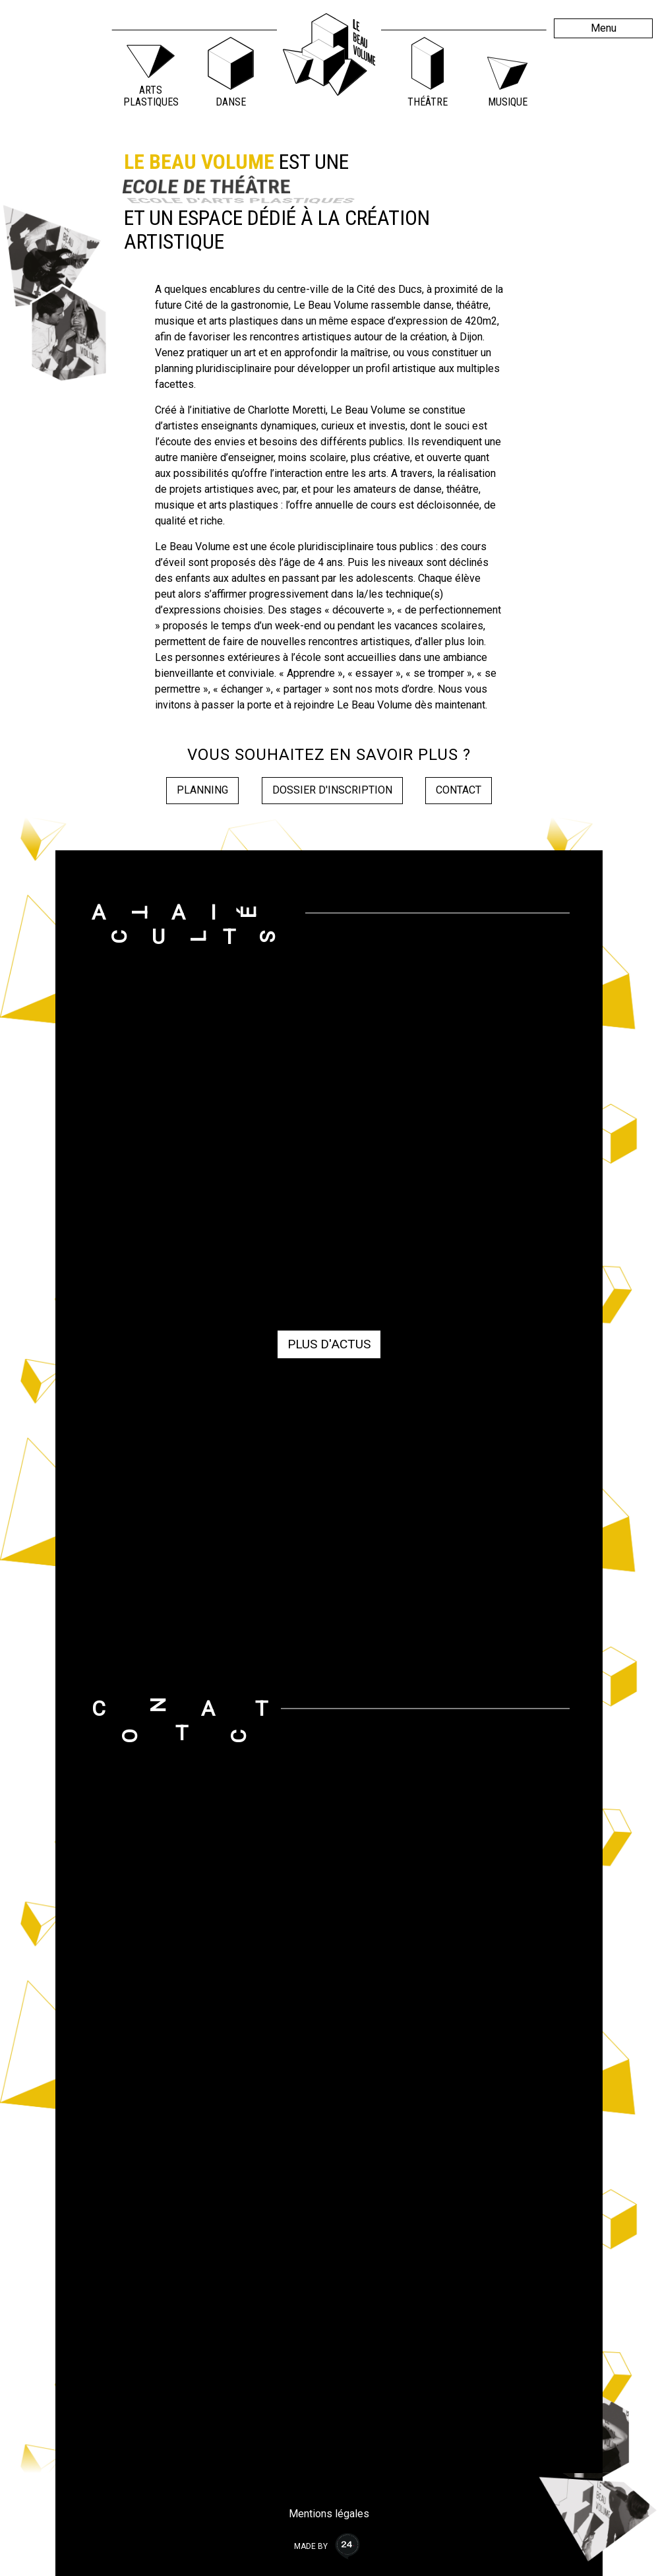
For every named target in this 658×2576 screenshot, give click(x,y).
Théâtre (427, 102)
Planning (202, 790)
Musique (507, 102)
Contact (458, 790)
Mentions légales (329, 2514)
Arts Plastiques (151, 96)
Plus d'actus (329, 1344)
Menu (603, 28)
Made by (329, 2546)
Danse (231, 102)
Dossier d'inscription (332, 790)
